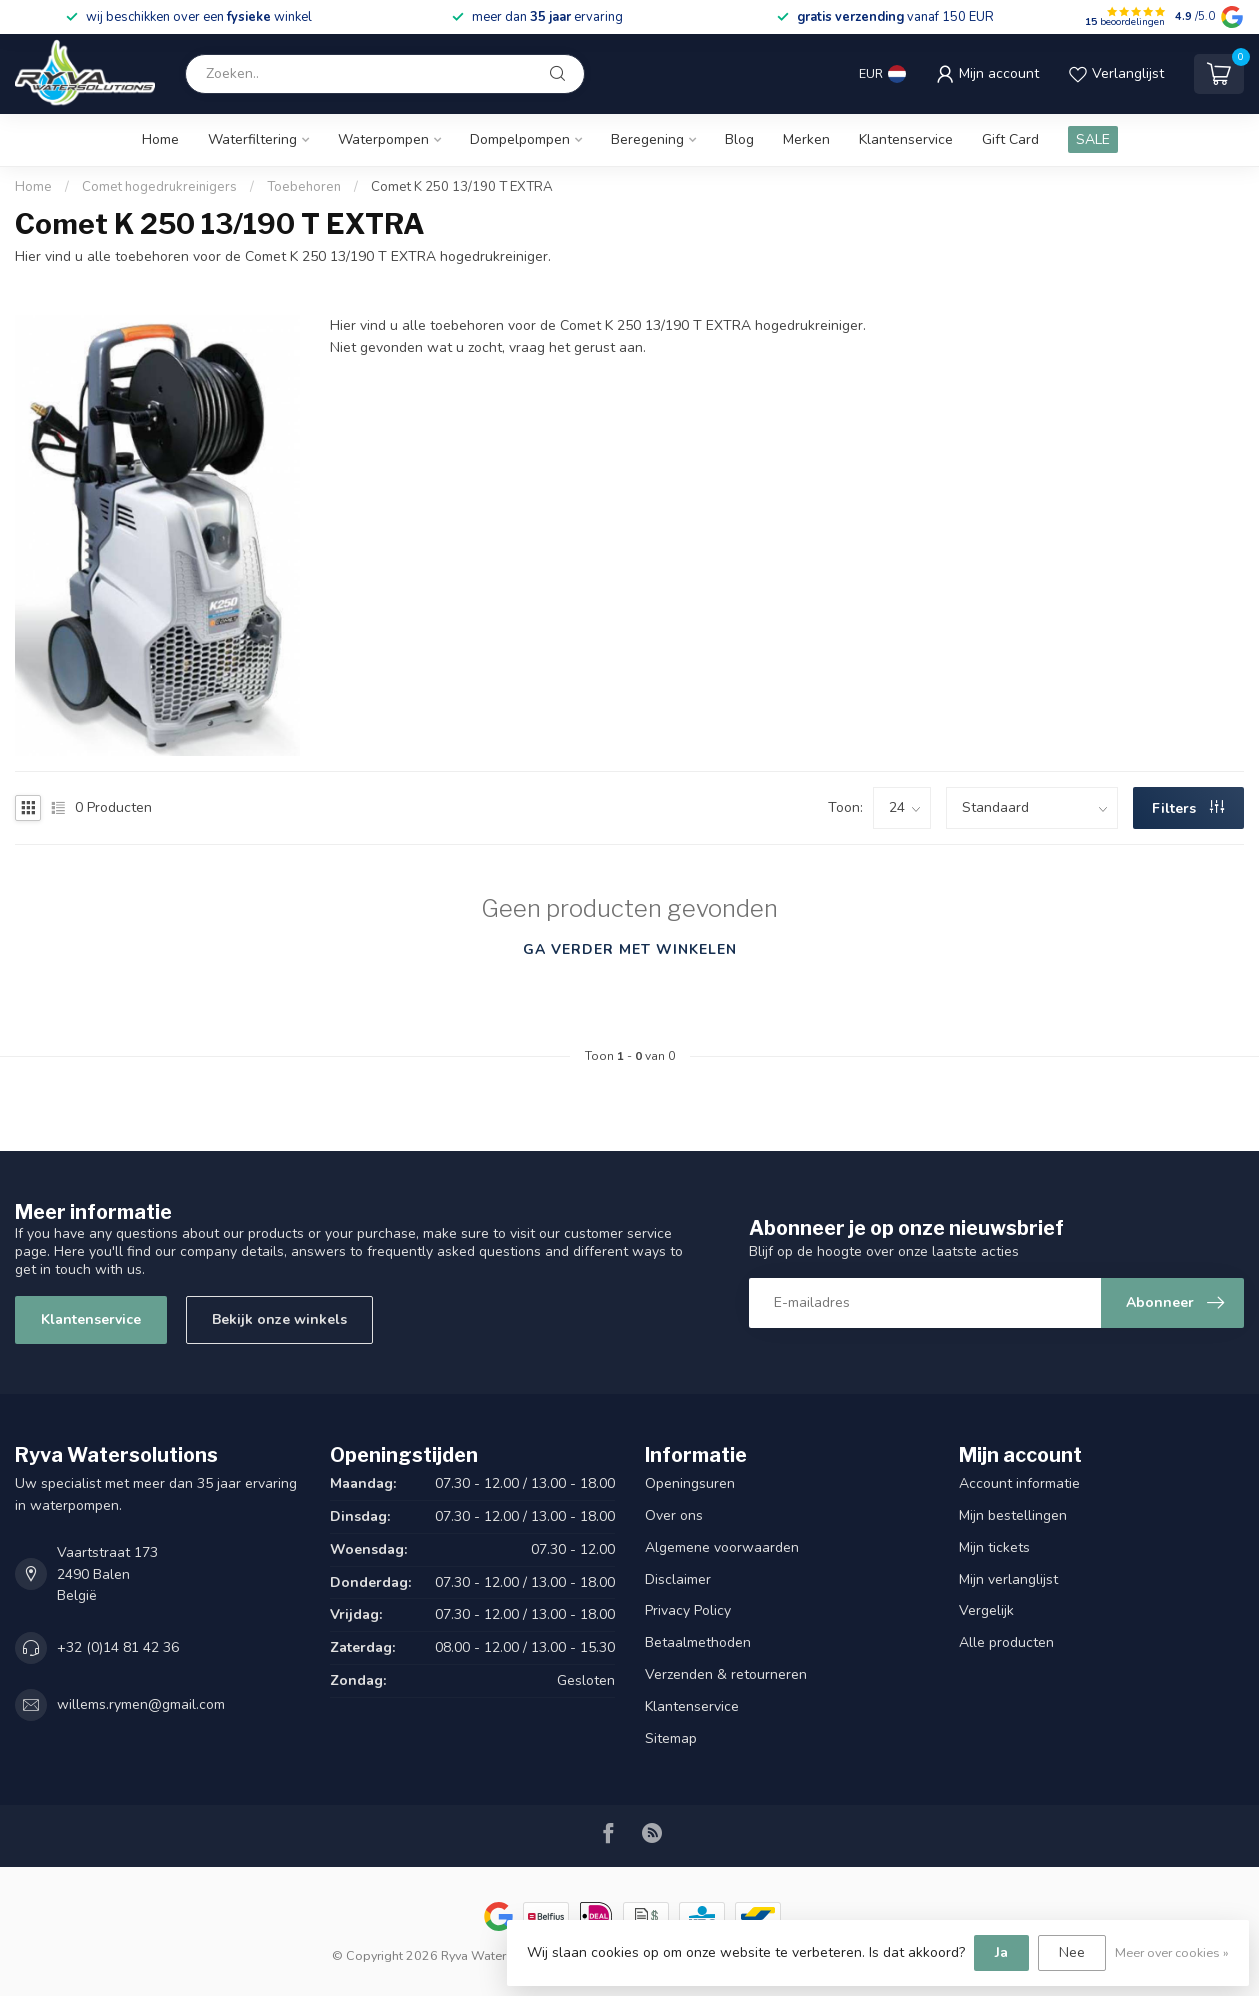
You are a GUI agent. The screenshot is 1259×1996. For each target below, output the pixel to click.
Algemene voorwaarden (722, 1547)
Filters (1188, 808)
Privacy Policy (688, 1610)
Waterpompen (383, 139)
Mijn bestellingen (1013, 1515)
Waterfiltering (252, 139)
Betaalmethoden (698, 1642)
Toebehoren (304, 187)
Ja (1001, 1952)
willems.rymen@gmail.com (141, 1704)
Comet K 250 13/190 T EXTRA (462, 187)
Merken (806, 139)
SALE (1093, 139)
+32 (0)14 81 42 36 (118, 1647)
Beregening (647, 139)
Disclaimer (678, 1579)
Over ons (674, 1515)
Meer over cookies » (1172, 1952)
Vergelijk (986, 1610)
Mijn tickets (994, 1547)
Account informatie (1019, 1483)
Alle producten (1006, 1642)
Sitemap (671, 1738)
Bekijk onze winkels (279, 1319)
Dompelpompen (520, 139)
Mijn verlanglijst (1008, 1579)
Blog (739, 139)
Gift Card (1010, 139)
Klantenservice (906, 139)
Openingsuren (690, 1483)
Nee (1072, 1952)
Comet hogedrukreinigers (159, 187)
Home (160, 139)
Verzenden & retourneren (726, 1674)
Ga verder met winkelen (630, 949)
